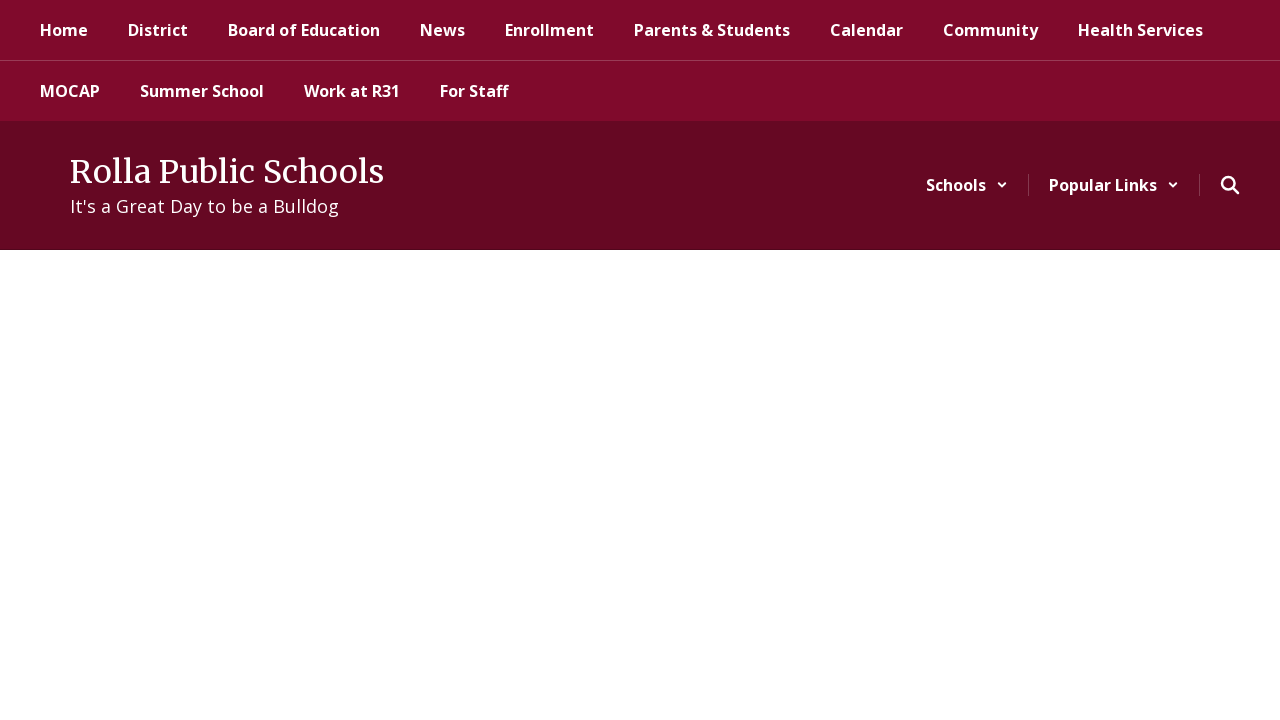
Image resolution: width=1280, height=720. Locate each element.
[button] (967, 185)
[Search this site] (1230, 185)
